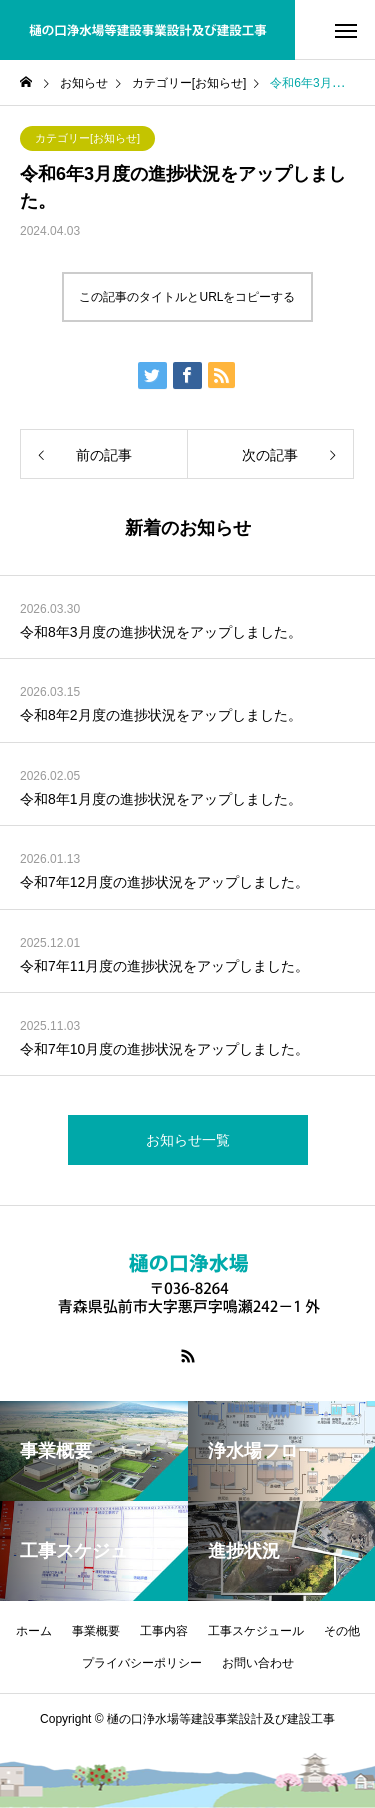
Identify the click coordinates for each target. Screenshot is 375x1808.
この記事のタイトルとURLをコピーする (187, 297)
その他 (342, 1631)
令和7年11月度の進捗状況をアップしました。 (164, 966)
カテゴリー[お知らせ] (87, 138)
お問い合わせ (258, 1663)
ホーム (34, 1631)
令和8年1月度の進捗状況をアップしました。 (161, 799)
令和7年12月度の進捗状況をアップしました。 (164, 882)
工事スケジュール (256, 1631)
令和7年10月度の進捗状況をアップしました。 (164, 1049)
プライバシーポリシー (142, 1663)
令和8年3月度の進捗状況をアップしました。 (161, 632)
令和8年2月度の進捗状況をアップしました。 (161, 715)
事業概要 (96, 1631)
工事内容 (164, 1631)
